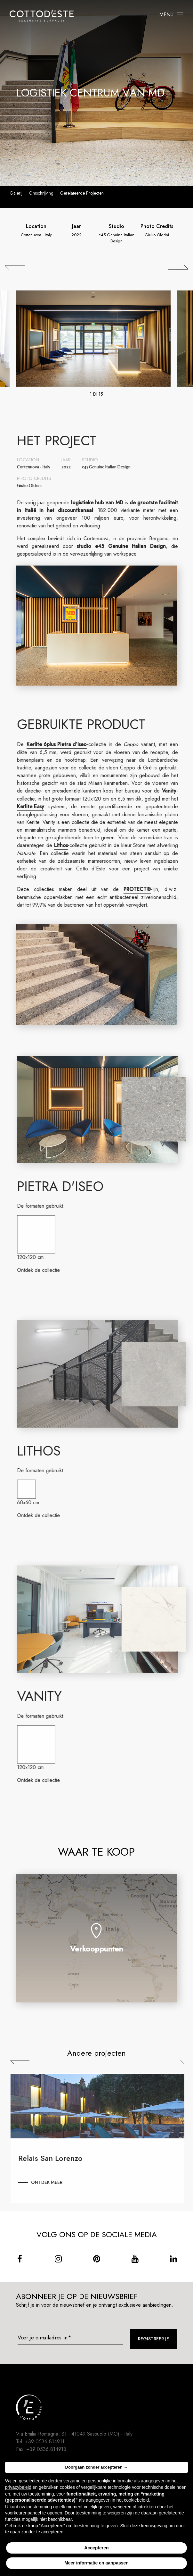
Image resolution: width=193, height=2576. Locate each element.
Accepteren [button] (96, 2547)
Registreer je (153, 2339)
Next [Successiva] (180, 2062)
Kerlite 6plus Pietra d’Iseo (62, 744)
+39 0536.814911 (44, 2441)
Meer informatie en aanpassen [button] (96, 2562)
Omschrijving (41, 193)
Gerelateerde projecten (82, 193)
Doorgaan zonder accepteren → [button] (96, 2467)
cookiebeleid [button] (136, 2500)
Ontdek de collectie (43, 1270)
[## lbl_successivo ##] (178, 267)
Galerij (16, 193)
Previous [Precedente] (25, 2062)
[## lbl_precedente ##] (15, 267)
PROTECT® (143, 889)
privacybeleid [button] (18, 2487)
